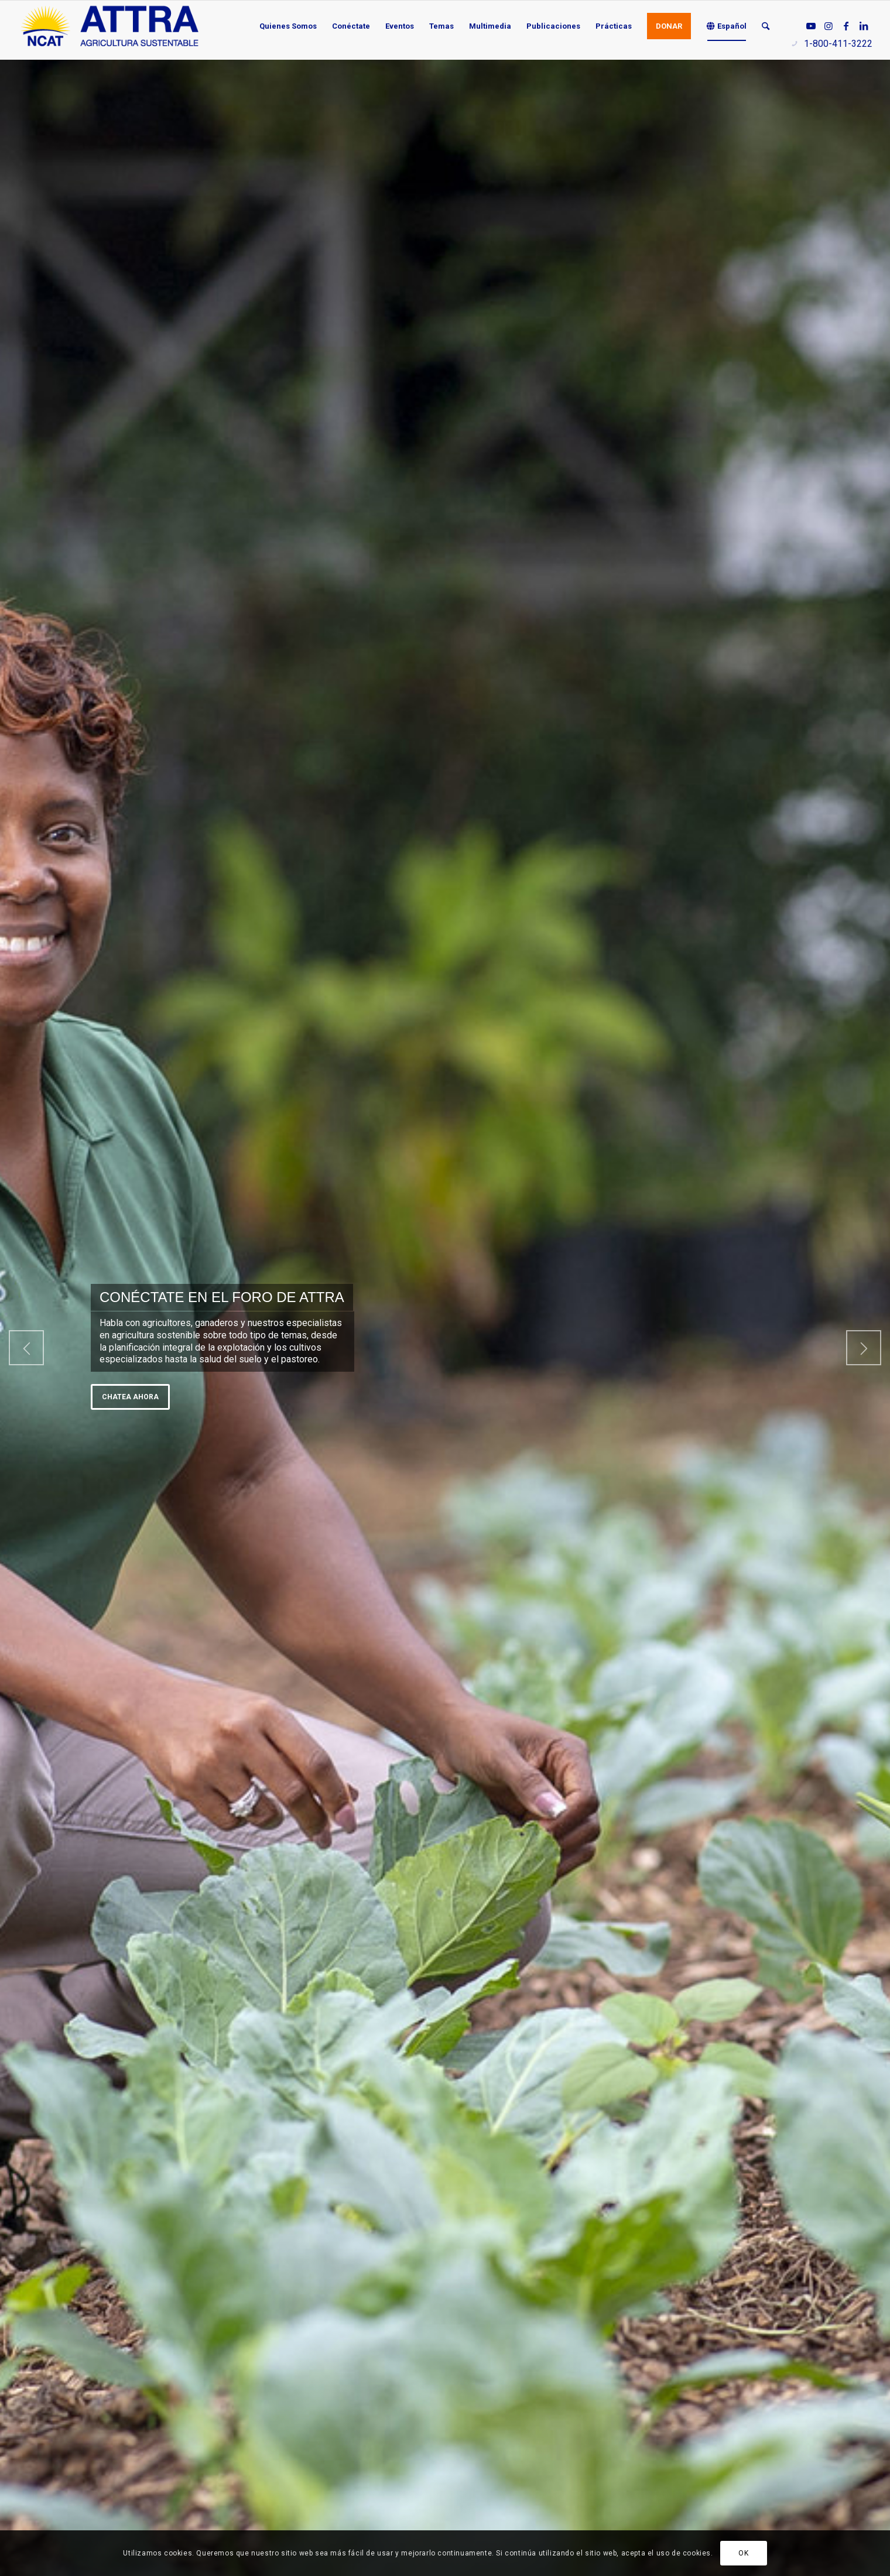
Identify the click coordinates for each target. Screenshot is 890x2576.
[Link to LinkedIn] (863, 26)
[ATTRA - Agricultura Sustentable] (109, 26)
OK (743, 2553)
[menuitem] (288, 26)
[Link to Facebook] (846, 26)
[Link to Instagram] (828, 26)
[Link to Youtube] (811, 26)
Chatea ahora (130, 1397)
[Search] (765, 26)
